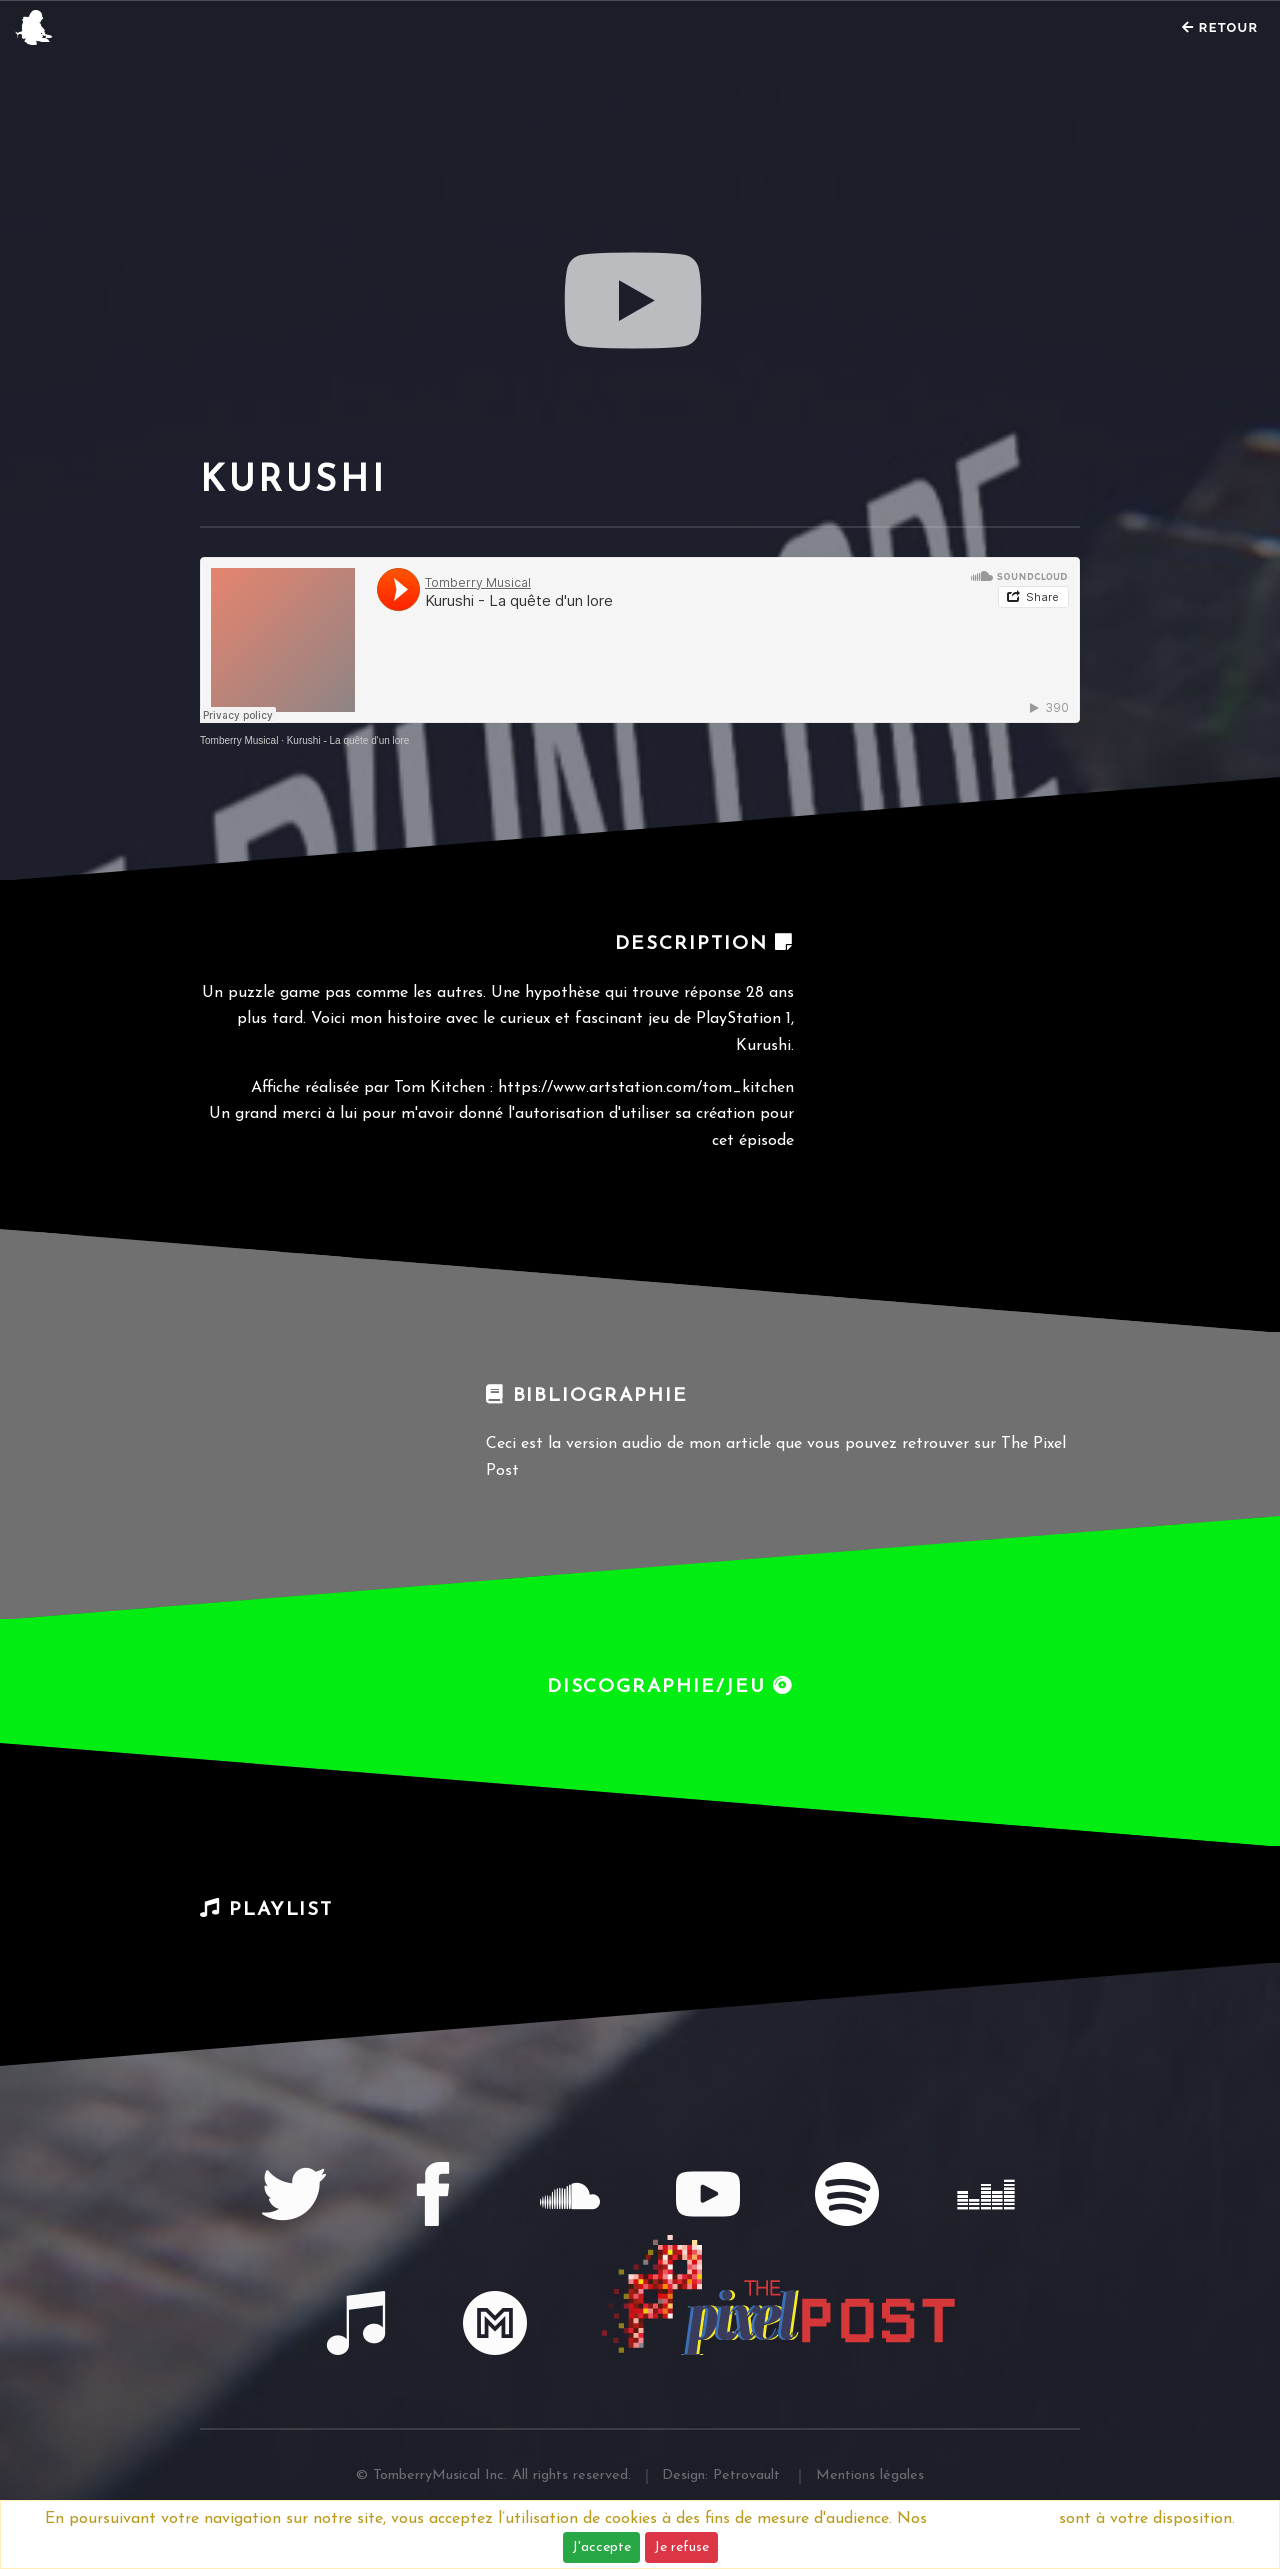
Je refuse (681, 2547)
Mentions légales (993, 2519)
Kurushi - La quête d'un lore (348, 740)
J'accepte (601, 2547)
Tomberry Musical (239, 740)
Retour (1220, 27)
